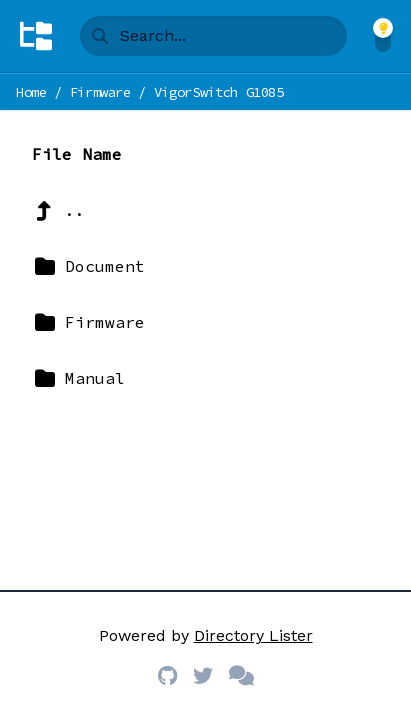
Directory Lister (253, 635)
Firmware (100, 92)
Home (31, 92)
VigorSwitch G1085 (219, 92)
